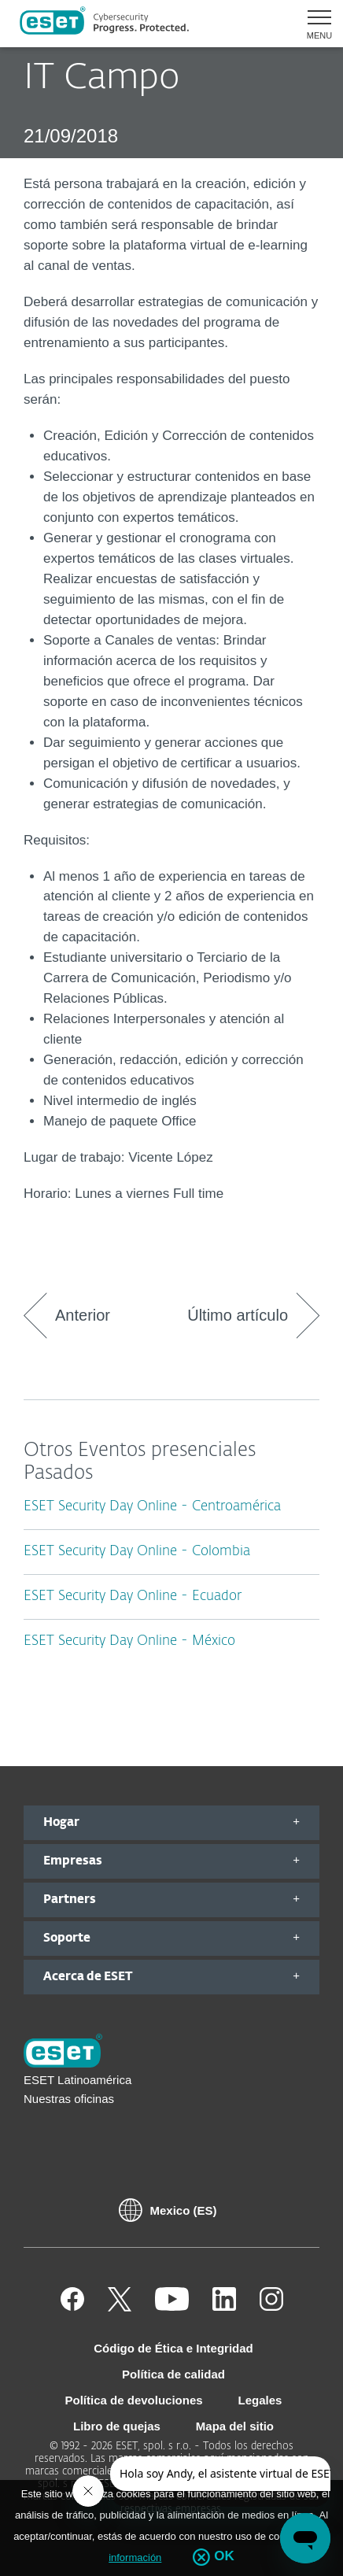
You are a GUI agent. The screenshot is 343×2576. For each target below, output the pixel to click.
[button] (313, 23)
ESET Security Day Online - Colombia (137, 1551)
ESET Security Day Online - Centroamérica (152, 1506)
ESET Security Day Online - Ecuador (133, 1596)
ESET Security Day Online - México (129, 1641)
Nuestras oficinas (69, 2098)
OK (224, 2556)
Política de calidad (173, 2374)
